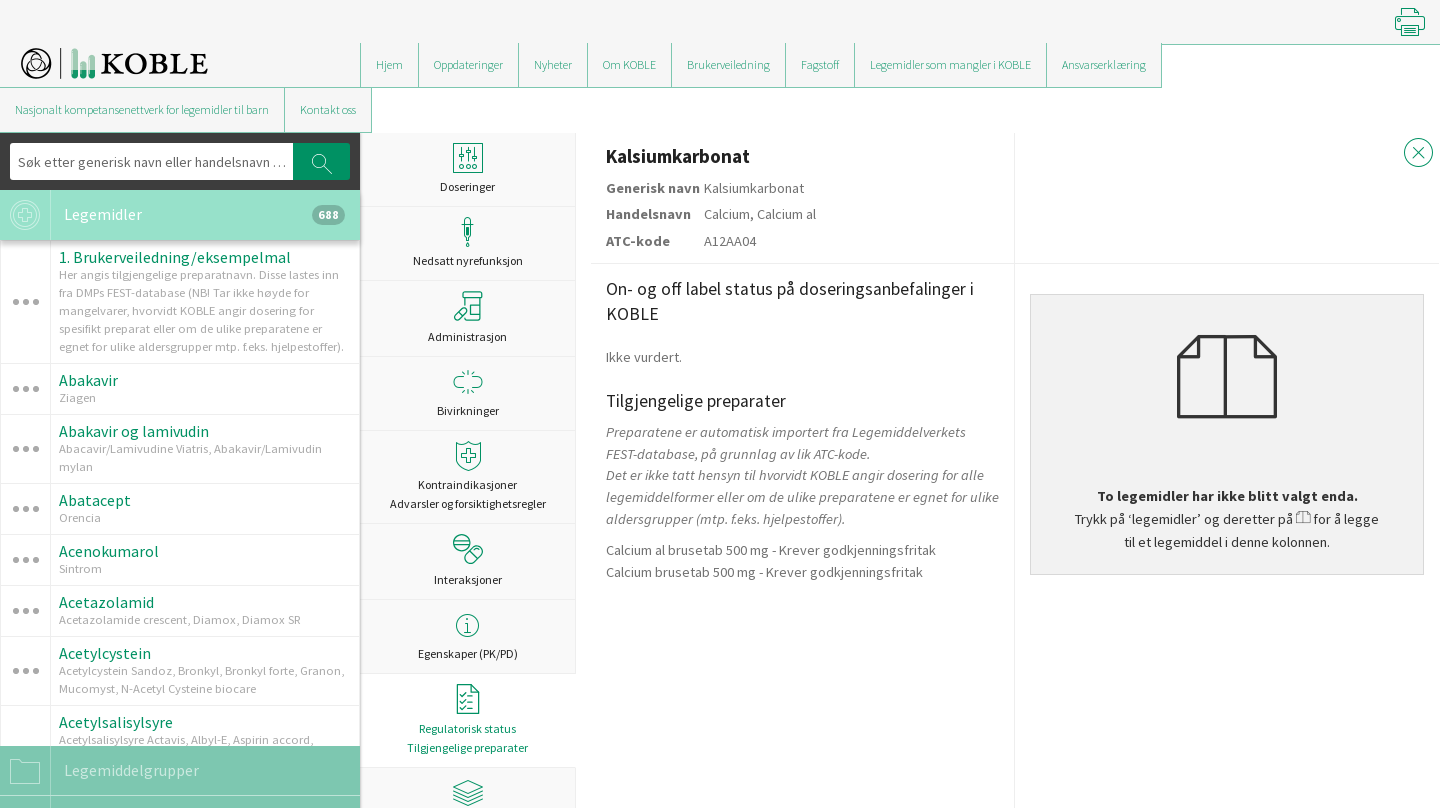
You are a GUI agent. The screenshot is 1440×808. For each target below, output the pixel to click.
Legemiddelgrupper (99, 771)
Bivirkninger (467, 392)
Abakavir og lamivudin (134, 431)
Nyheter (553, 64)
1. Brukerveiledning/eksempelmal (175, 257)
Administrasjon (467, 317)
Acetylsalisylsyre (116, 722)
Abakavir (88, 380)
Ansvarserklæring (1104, 64)
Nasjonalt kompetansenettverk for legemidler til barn (142, 109)
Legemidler (172, 215)
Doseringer (467, 168)
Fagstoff (820, 64)
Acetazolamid (106, 602)
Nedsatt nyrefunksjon (467, 242)
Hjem (389, 64)
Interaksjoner (468, 560)
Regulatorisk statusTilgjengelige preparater (467, 719)
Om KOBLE (629, 64)
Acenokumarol (109, 551)
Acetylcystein (105, 653)
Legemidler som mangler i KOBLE (950, 64)
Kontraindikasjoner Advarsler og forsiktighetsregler (467, 476)
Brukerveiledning (728, 64)
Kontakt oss (328, 109)
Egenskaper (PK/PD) (467, 635)
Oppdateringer (468, 64)
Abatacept (95, 500)
